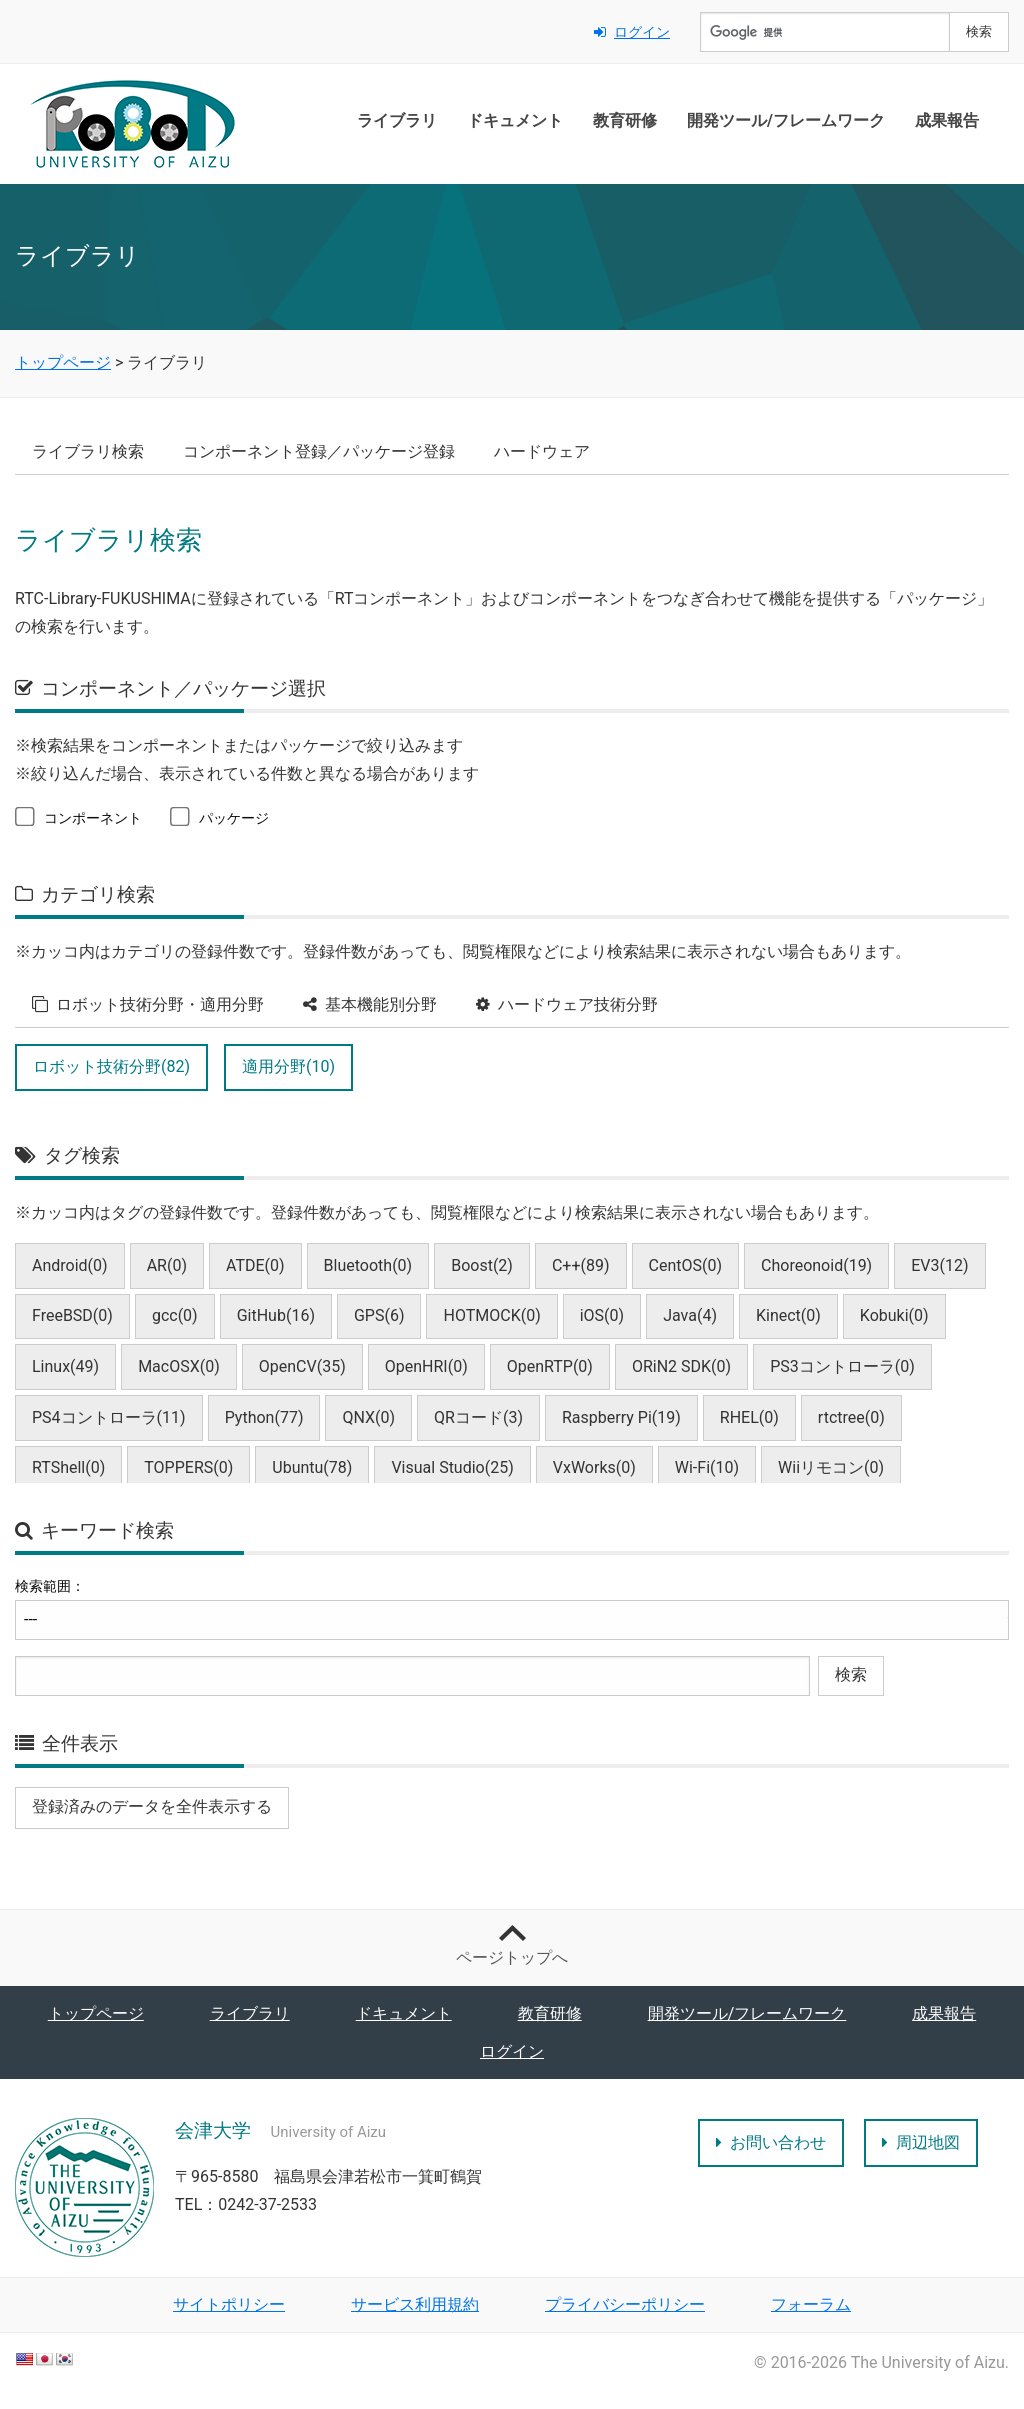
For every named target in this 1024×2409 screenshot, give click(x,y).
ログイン (632, 32)
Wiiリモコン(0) (831, 1467)
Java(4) (690, 1315)
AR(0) (167, 1265)
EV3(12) (939, 1265)
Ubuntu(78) (312, 1467)
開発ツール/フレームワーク (786, 120)
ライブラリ (397, 120)
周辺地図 (921, 2142)
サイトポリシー (229, 2304)
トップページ (96, 2013)
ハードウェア (542, 451)
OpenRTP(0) (550, 1366)
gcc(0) (175, 1315)
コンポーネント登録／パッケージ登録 (319, 451)
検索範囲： (50, 1586)
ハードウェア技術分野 (567, 1004)
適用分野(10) (288, 1066)
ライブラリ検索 (88, 451)
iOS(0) (602, 1315)
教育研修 (625, 120)
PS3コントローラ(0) (842, 1366)
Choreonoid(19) (816, 1265)
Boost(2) (482, 1265)
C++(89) (581, 1265)
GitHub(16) (276, 1315)
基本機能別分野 (370, 1004)
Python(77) (264, 1417)
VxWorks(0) (594, 1467)
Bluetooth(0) (368, 1265)
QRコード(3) (478, 1417)
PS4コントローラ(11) (109, 1417)
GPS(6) (379, 1315)
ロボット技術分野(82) (111, 1066)
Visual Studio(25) (452, 1467)
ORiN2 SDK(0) (681, 1366)
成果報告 (947, 120)
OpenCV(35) (302, 1366)
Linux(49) (65, 1366)
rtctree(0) (851, 1417)
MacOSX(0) (179, 1366)
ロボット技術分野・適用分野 (148, 1004)
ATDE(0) (255, 1265)
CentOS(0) (686, 1265)
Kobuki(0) (894, 1315)
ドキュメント (515, 120)
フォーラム (811, 2304)
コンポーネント (78, 817)
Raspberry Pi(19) (621, 1417)
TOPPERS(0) (188, 1467)
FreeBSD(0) (72, 1315)
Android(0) (70, 1265)
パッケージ (219, 817)
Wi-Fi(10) (707, 1467)
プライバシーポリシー (625, 2304)
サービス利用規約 (415, 2304)
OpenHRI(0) (426, 1366)
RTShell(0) (68, 1467)
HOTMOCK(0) (491, 1315)
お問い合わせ (771, 2142)
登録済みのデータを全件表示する (152, 1806)
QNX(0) (368, 1417)
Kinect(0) (788, 1315)
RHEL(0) (749, 1417)
